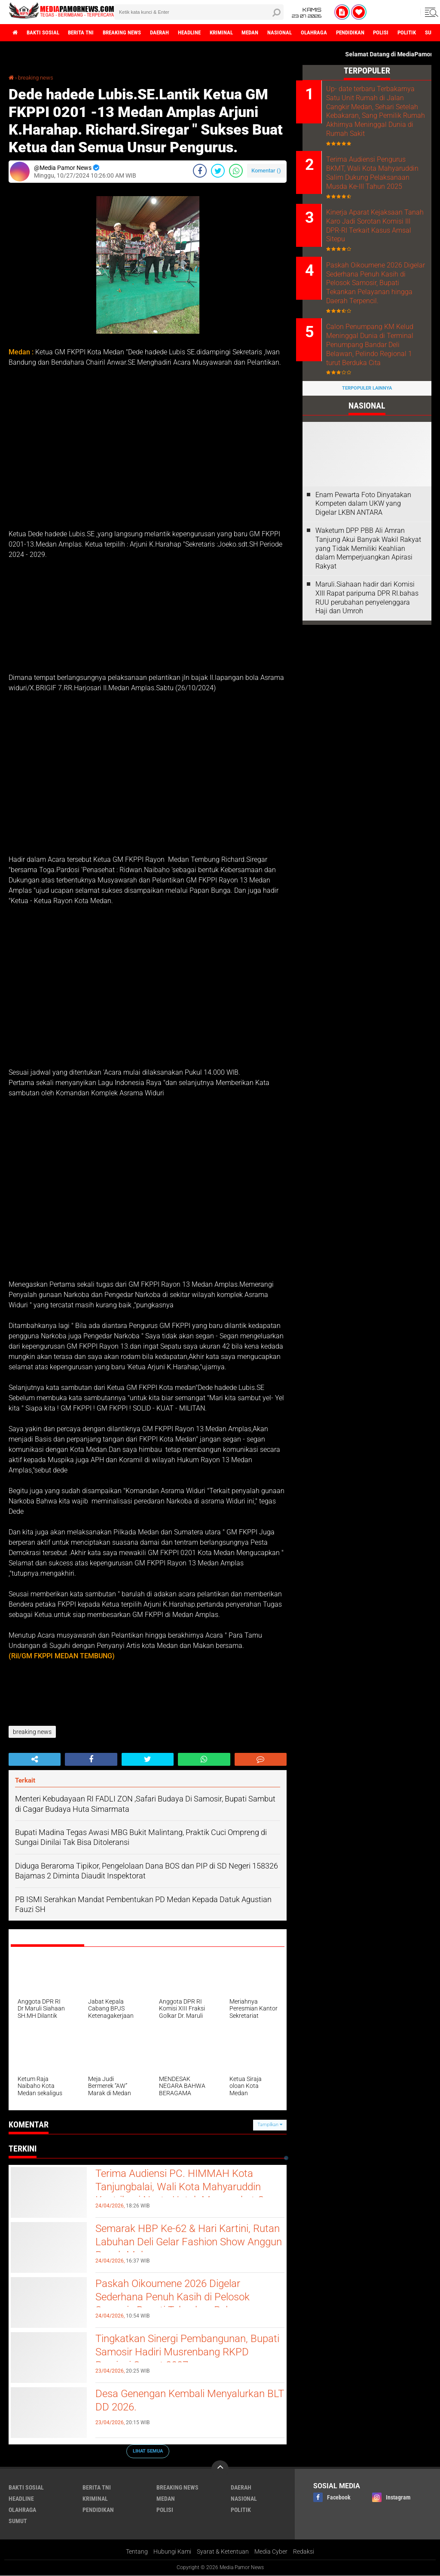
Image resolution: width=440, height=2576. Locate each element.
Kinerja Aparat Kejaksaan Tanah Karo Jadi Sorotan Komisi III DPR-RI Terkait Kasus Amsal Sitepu (371, 227)
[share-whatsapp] (236, 170)
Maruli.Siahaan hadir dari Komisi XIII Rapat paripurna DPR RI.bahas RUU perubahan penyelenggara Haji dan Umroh (367, 601)
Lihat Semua (148, 2451)
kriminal (242, 32)
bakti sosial (46, 32)
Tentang (137, 2551)
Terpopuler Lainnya (367, 392)
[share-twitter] (218, 170)
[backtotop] (220, 2468)
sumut (18, 2520)
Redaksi (303, 2551)
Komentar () (266, 170)
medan (274, 32)
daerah (174, 32)
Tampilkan (269, 2124)
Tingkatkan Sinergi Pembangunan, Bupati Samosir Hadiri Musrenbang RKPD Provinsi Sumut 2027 (180, 2354)
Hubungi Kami (172, 2551)
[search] (199, 12)
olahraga (343, 32)
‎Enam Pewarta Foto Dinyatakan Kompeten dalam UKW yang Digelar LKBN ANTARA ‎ (363, 508)
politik (241, 2509)
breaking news (133, 32)
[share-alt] (35, 1759)
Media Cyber (270, 2551)
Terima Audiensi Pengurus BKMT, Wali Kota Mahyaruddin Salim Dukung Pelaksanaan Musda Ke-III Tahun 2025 (379, 174)
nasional (306, 32)
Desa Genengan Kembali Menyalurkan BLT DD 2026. (187, 2401)
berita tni (87, 32)
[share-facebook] (200, 170)
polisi (416, 32)
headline (207, 32)
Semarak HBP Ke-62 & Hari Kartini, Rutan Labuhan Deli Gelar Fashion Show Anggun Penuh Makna (178, 2243)
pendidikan (382, 32)
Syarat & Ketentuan (223, 2551)
